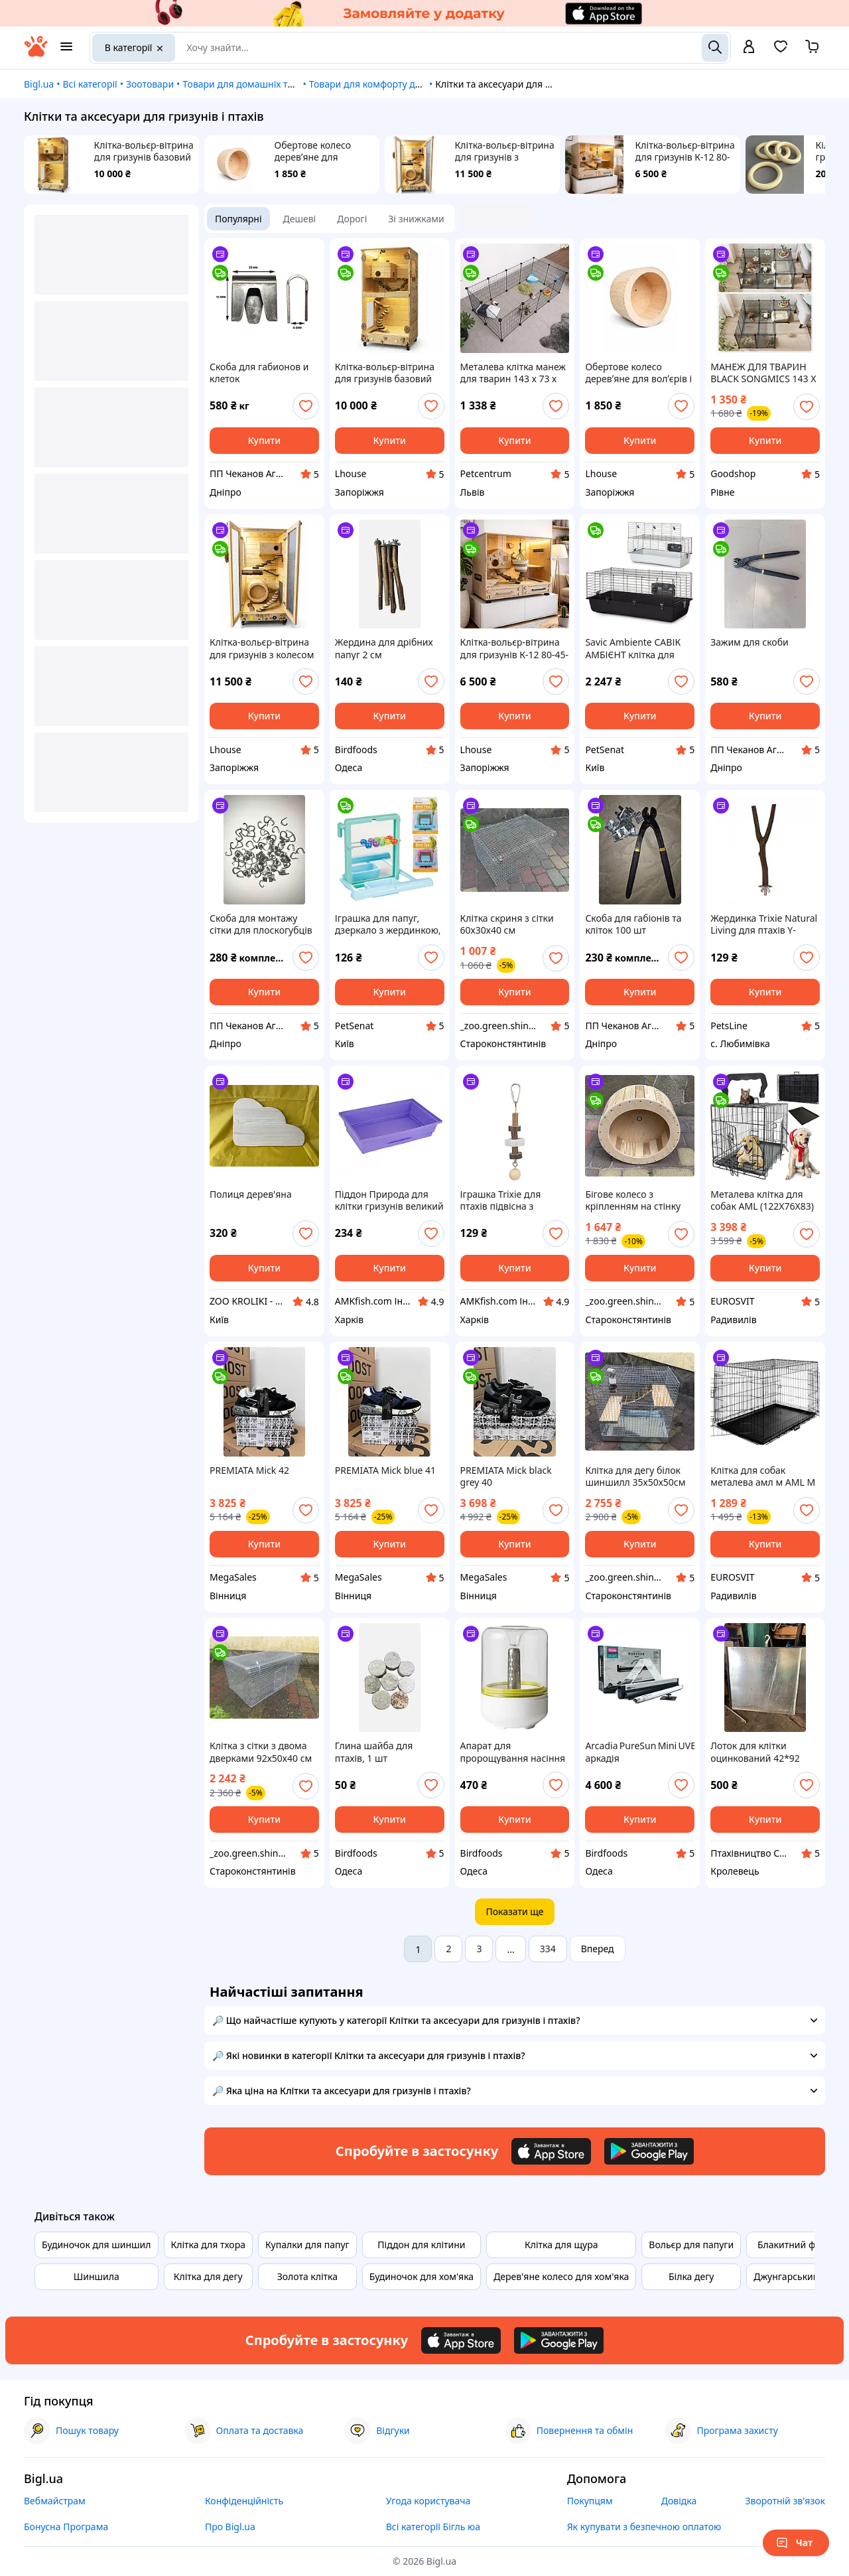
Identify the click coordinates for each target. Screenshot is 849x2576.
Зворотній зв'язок (785, 2500)
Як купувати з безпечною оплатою (644, 2526)
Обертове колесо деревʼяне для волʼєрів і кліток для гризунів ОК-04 (319, 151)
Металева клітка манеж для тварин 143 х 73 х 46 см (513, 373)
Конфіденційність (244, 2500)
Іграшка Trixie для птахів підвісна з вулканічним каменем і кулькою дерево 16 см (512, 1200)
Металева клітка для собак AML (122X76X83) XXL (762, 1200)
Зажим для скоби (749, 642)
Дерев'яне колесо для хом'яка (561, 2276)
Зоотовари (150, 84)
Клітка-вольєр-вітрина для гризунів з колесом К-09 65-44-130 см (505, 151)
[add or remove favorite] (306, 406)
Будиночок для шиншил (96, 2244)
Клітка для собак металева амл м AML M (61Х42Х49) (762, 1476)
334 (548, 1948)
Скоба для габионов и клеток (259, 373)
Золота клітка (307, 2276)
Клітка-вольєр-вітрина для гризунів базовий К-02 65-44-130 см (144, 151)
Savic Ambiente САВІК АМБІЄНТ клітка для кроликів (633, 648)
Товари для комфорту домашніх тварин (398, 84)
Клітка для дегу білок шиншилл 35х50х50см (635, 1476)
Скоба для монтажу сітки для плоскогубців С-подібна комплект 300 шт (264, 924)
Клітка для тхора (208, 2244)
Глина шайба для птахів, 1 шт (374, 1752)
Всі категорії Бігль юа (433, 2526)
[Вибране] (780, 50)
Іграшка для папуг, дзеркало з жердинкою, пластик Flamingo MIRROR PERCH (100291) (388, 924)
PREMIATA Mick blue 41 (385, 1470)
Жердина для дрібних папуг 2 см (384, 648)
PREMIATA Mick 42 (249, 1470)
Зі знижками (416, 218)
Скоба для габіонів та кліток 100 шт (633, 924)
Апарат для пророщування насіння (513, 1752)
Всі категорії (89, 84)
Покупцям (590, 2500)
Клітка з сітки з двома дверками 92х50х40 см (261, 1752)
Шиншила (96, 2276)
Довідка (678, 2500)
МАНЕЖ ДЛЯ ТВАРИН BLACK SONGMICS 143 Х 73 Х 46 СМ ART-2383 (763, 373)
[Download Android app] (649, 2151)
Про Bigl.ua (230, 2526)
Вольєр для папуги (691, 2244)
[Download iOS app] (551, 2151)
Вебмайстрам (55, 2500)
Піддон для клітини (421, 2244)
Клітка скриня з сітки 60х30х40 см (507, 924)
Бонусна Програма (66, 2526)
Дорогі (352, 218)
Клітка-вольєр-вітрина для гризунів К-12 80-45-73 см (685, 151)
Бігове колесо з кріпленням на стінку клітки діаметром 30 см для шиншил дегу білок (638, 1200)
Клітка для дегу (208, 2276)
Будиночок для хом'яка (421, 2276)
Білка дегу (691, 2276)
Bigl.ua (39, 84)
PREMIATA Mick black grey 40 (506, 1476)
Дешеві (299, 218)
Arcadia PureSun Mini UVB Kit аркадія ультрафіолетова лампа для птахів (639, 1752)
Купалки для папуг (307, 2244)
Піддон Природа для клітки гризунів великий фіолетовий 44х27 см (389, 1200)
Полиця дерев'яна (251, 1194)
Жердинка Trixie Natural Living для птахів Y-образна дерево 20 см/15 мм (763, 924)
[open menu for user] (749, 47)
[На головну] (36, 53)
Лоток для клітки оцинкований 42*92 (755, 1752)
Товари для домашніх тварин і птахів (266, 84)
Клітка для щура (561, 2244)
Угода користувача (428, 2500)
